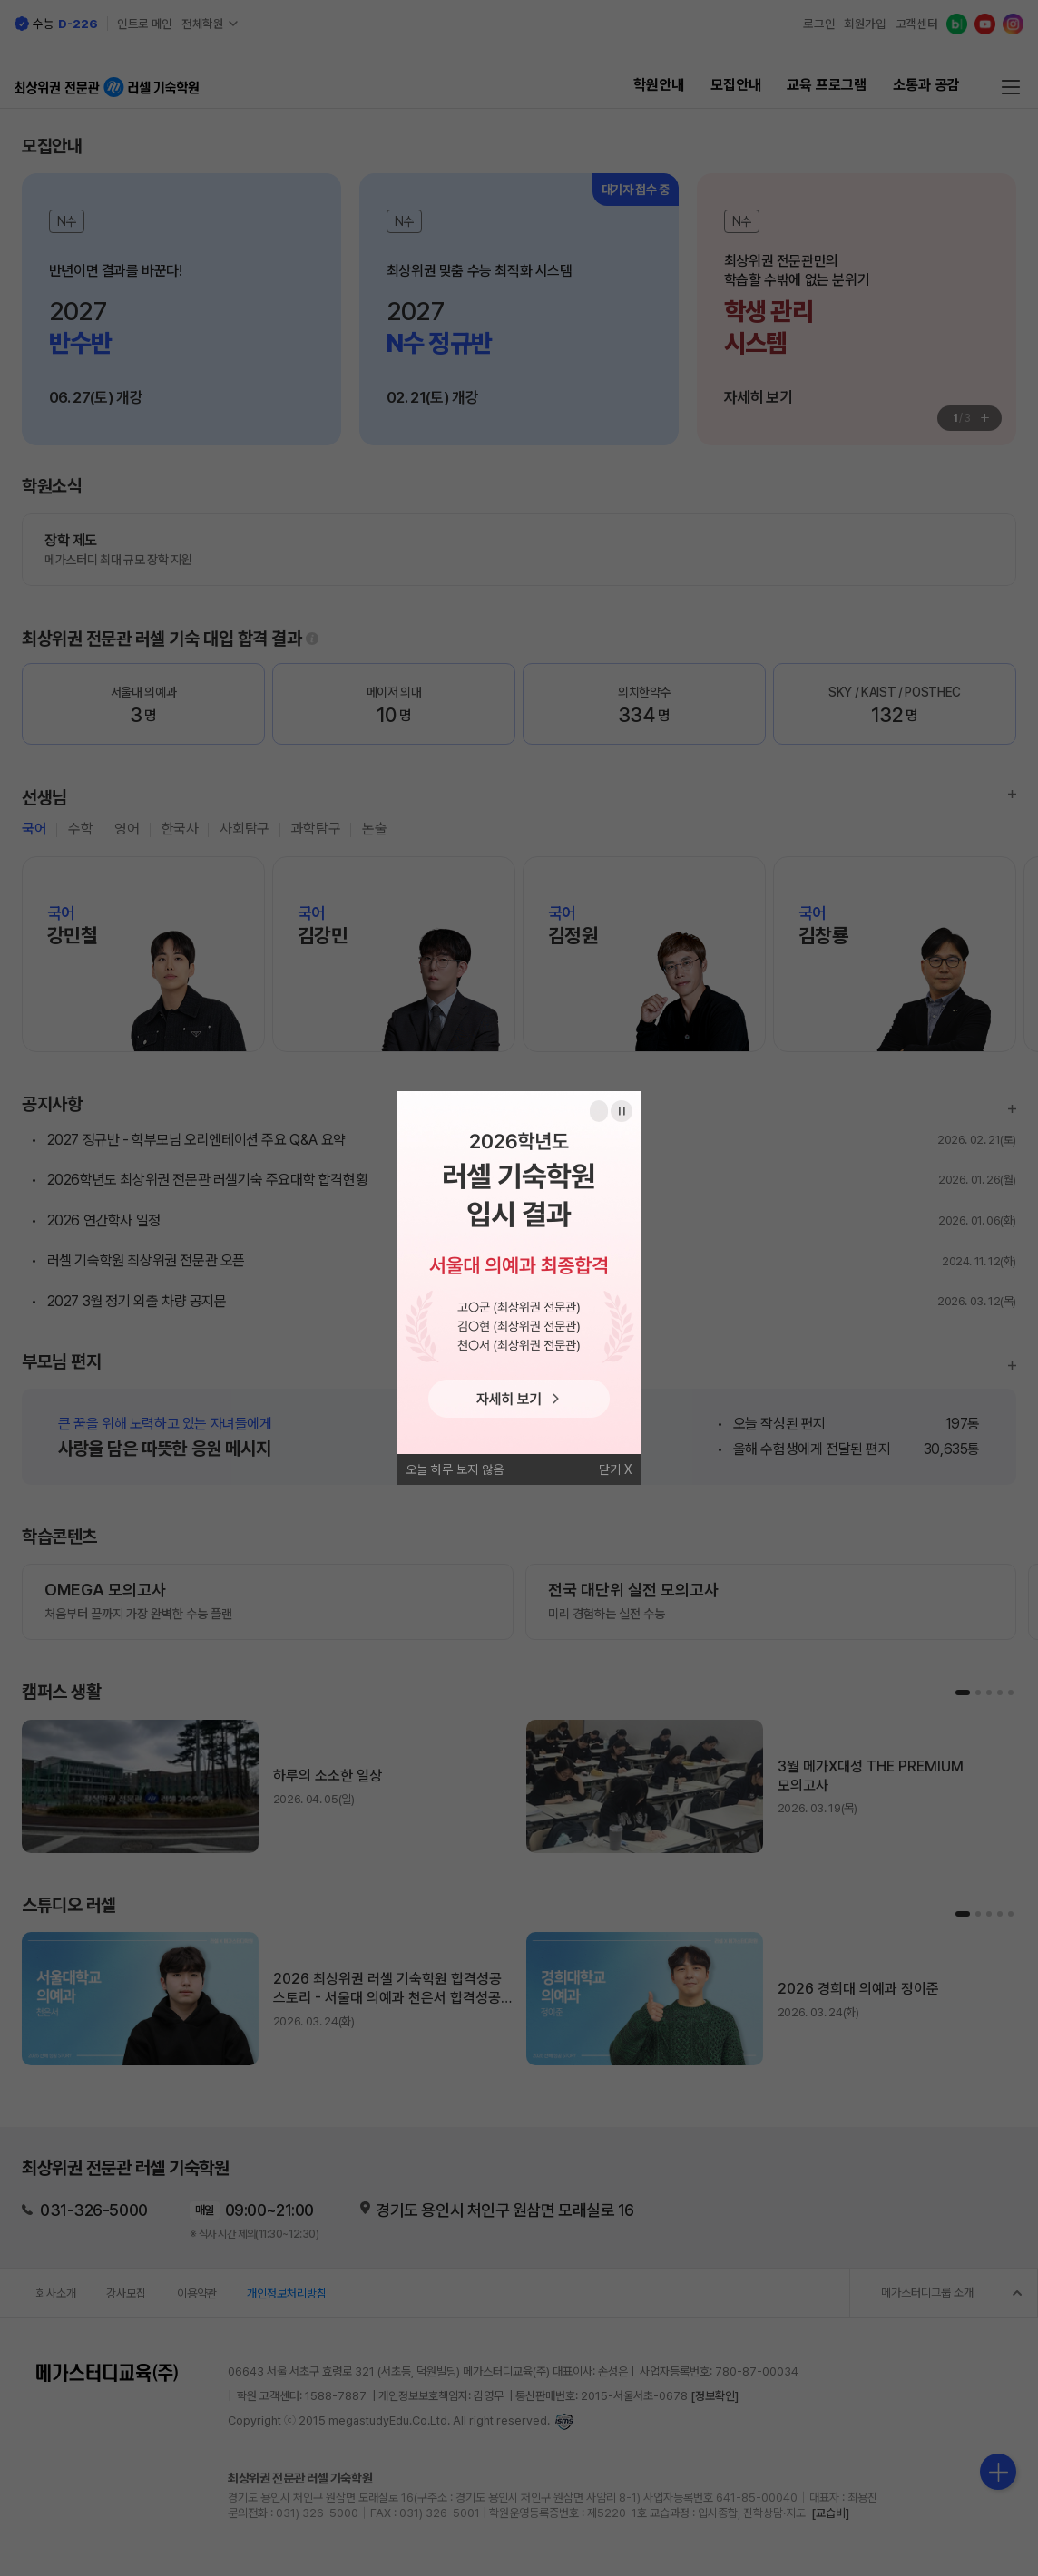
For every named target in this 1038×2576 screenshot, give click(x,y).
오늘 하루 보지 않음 (455, 1469)
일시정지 (621, 1111)
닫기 (610, 1469)
